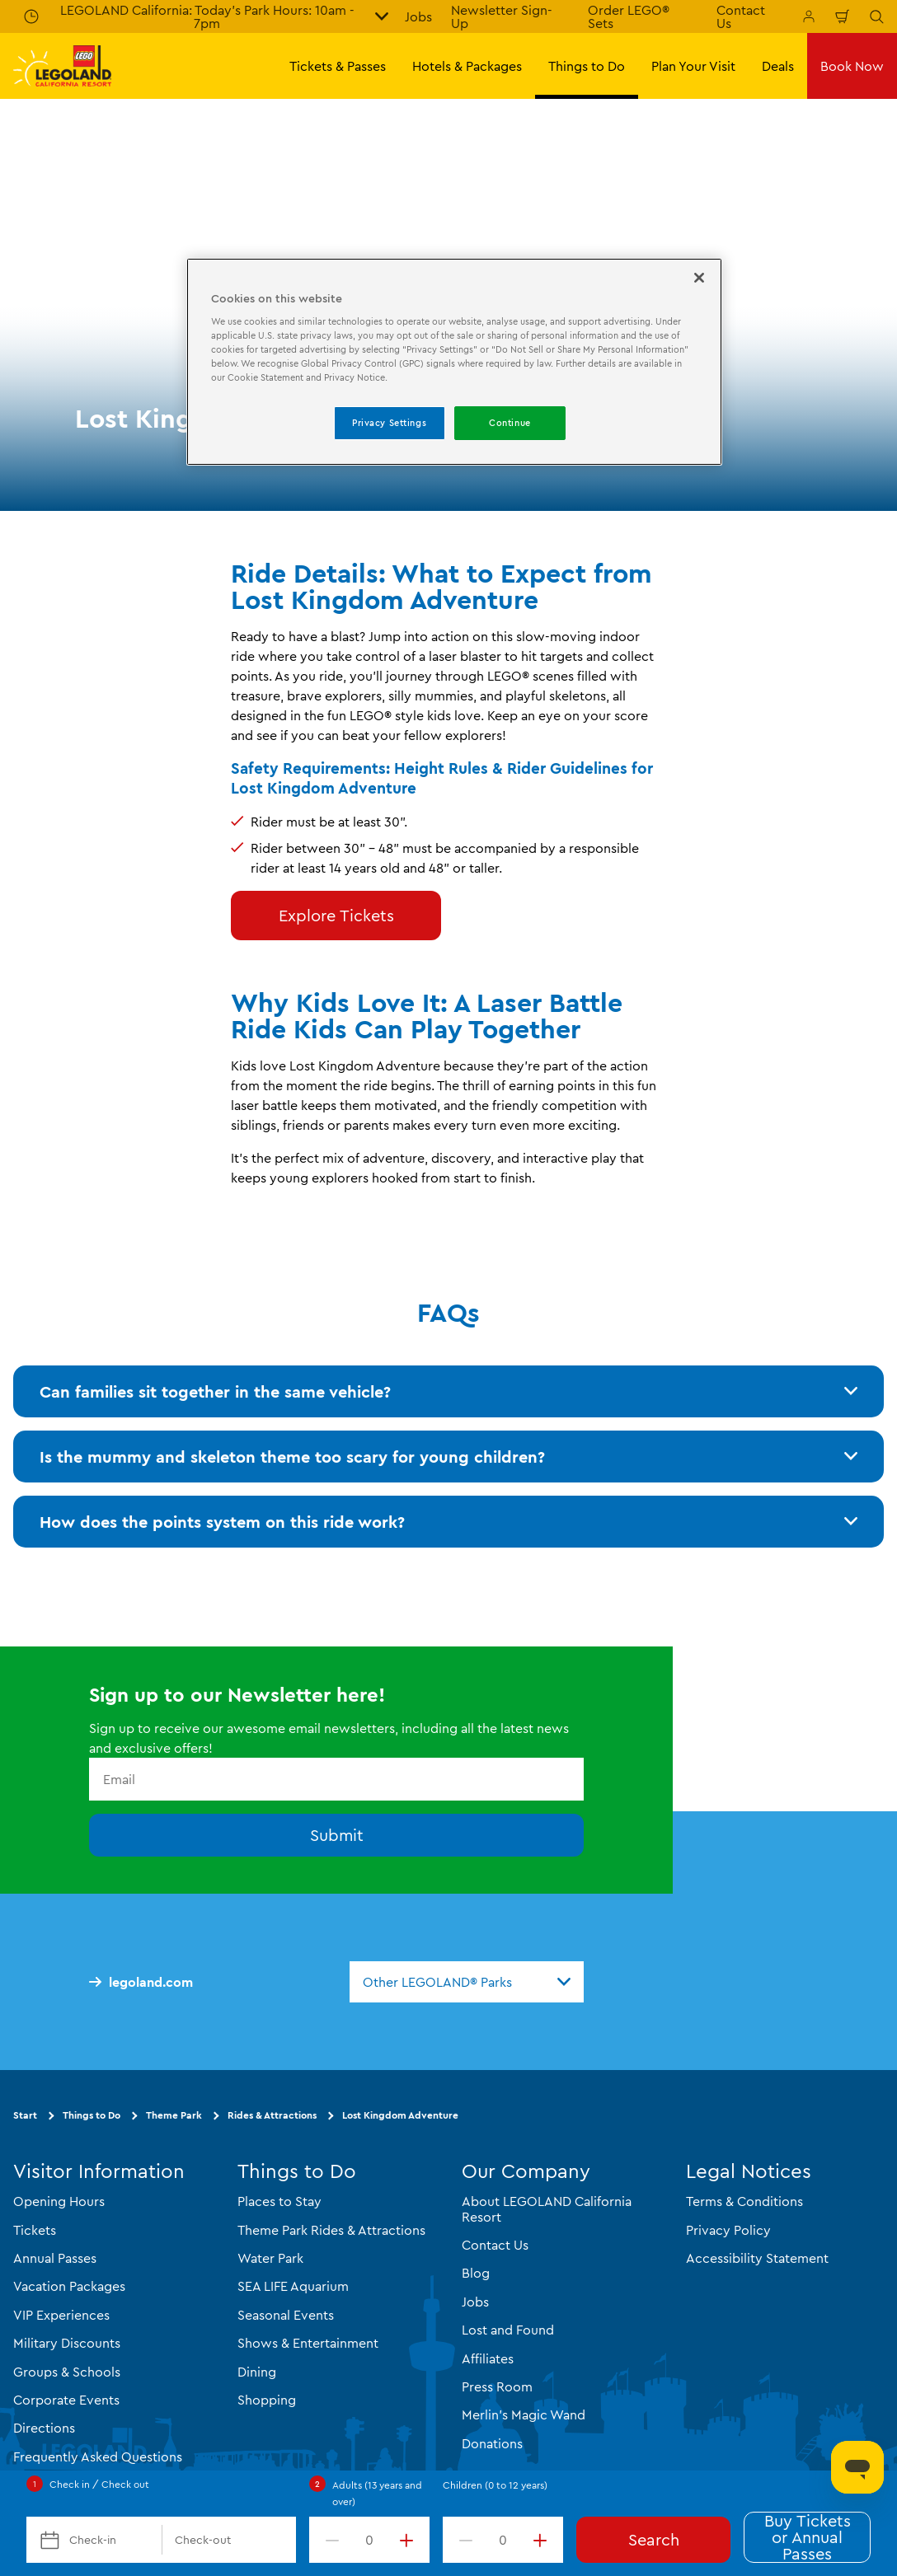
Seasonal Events (285, 2314)
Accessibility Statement (757, 2258)
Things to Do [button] (586, 66)
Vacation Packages (69, 2286)
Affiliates (488, 2357)
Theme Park (174, 2115)
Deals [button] (778, 66)
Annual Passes (54, 2258)
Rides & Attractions (272, 2115)
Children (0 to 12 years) (495, 2485)
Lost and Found (508, 2329)
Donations (492, 2442)
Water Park (270, 2258)
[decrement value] (329, 2540)
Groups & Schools (66, 2371)
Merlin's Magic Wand (523, 2414)
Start (25, 2115)
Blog (476, 2273)
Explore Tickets (336, 915)
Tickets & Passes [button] (337, 66)
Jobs (418, 16)
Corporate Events (66, 2399)
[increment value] (410, 2540)
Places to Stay (279, 2201)
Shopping (266, 2399)
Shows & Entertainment (307, 2343)
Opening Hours (59, 2201)
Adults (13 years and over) (377, 2493)
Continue (510, 423)
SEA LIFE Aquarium (293, 2286)
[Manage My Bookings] (808, 16)
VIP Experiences (61, 2314)
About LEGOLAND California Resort (547, 2208)
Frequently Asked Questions (97, 2455)
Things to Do (91, 2115)
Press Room (497, 2386)
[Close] (699, 278)
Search (653, 2539)
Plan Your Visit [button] (693, 66)
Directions (44, 2427)
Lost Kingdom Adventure (400, 2115)
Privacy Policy (728, 2229)
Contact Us (495, 2244)
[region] (454, 362)
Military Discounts (66, 2343)
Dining (256, 2371)
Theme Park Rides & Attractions (331, 2229)
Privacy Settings (389, 423)
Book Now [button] (852, 66)
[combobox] (467, 1981)
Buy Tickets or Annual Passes (807, 2537)
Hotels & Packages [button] (467, 66)
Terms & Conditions (744, 2201)
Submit (337, 1834)
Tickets (34, 2229)
